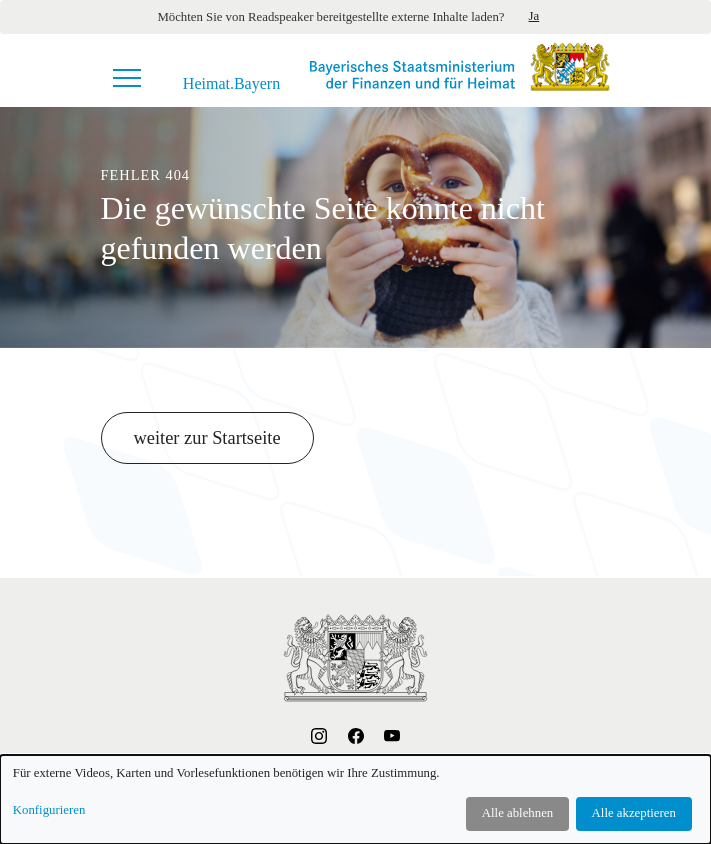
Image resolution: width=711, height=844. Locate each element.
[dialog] (355, 799)
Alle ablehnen (517, 813)
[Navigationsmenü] (127, 78)
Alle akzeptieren (634, 813)
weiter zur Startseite (207, 438)
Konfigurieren (49, 810)
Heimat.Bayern (231, 84)
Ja (534, 16)
